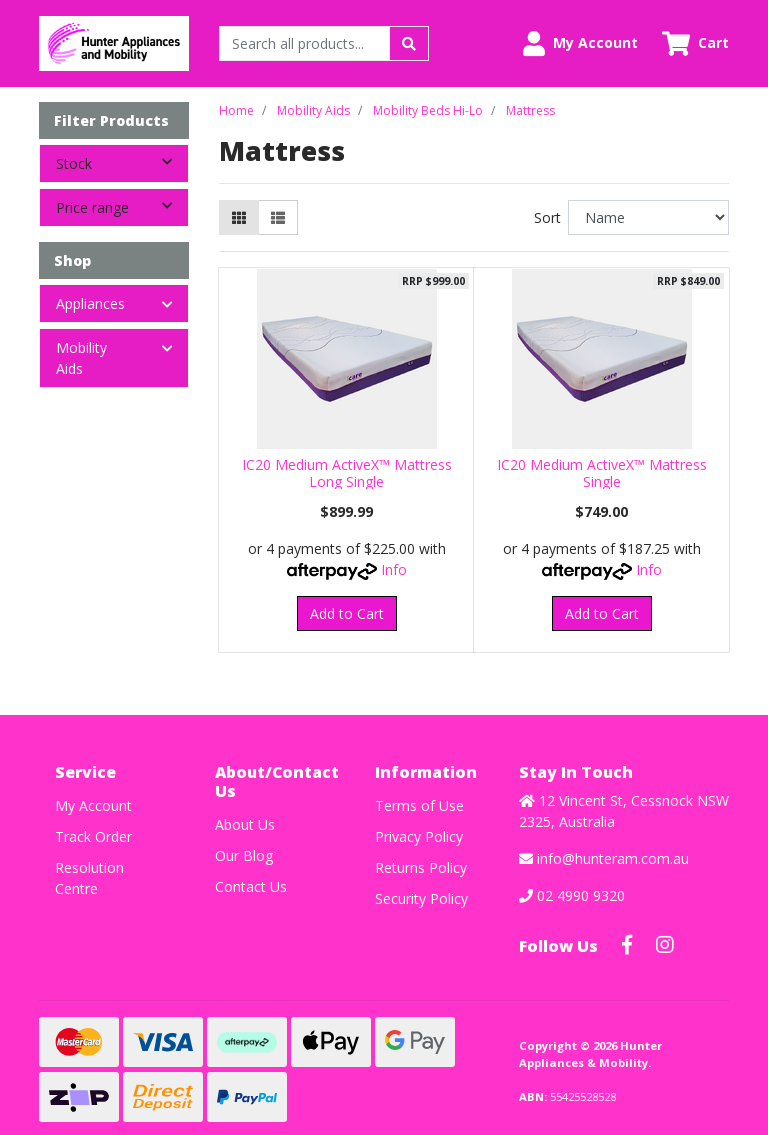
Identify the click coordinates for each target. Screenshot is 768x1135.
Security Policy (421, 898)
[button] (580, 43)
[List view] (278, 217)
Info (394, 569)
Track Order (93, 836)
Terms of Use (419, 805)
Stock (122, 162)
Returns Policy (421, 867)
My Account (93, 805)
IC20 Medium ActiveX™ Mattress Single (602, 473)
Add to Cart (347, 613)
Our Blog (244, 855)
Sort (547, 217)
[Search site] (409, 43)
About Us (245, 824)
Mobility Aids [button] (81, 358)
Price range (122, 206)
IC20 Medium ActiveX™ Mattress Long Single (347, 473)
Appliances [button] (90, 303)
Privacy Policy (419, 836)
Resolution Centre (89, 878)
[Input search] (304, 43)
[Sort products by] (648, 217)
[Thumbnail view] (239, 217)
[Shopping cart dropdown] (695, 43)
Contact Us (251, 886)
